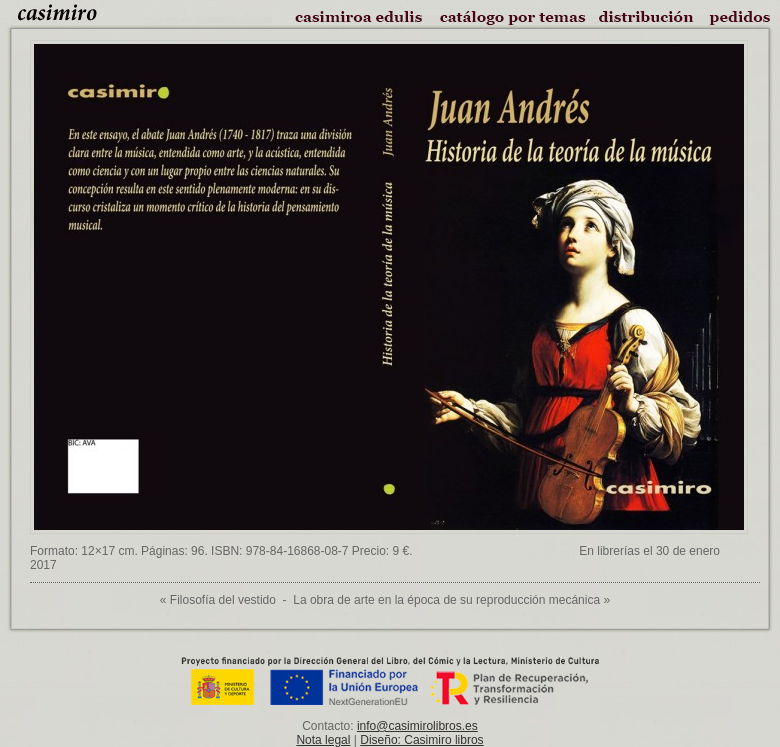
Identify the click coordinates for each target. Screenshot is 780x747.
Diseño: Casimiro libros (421, 740)
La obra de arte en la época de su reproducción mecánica (446, 600)
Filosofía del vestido (223, 600)
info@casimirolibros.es (417, 726)
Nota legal (323, 740)
